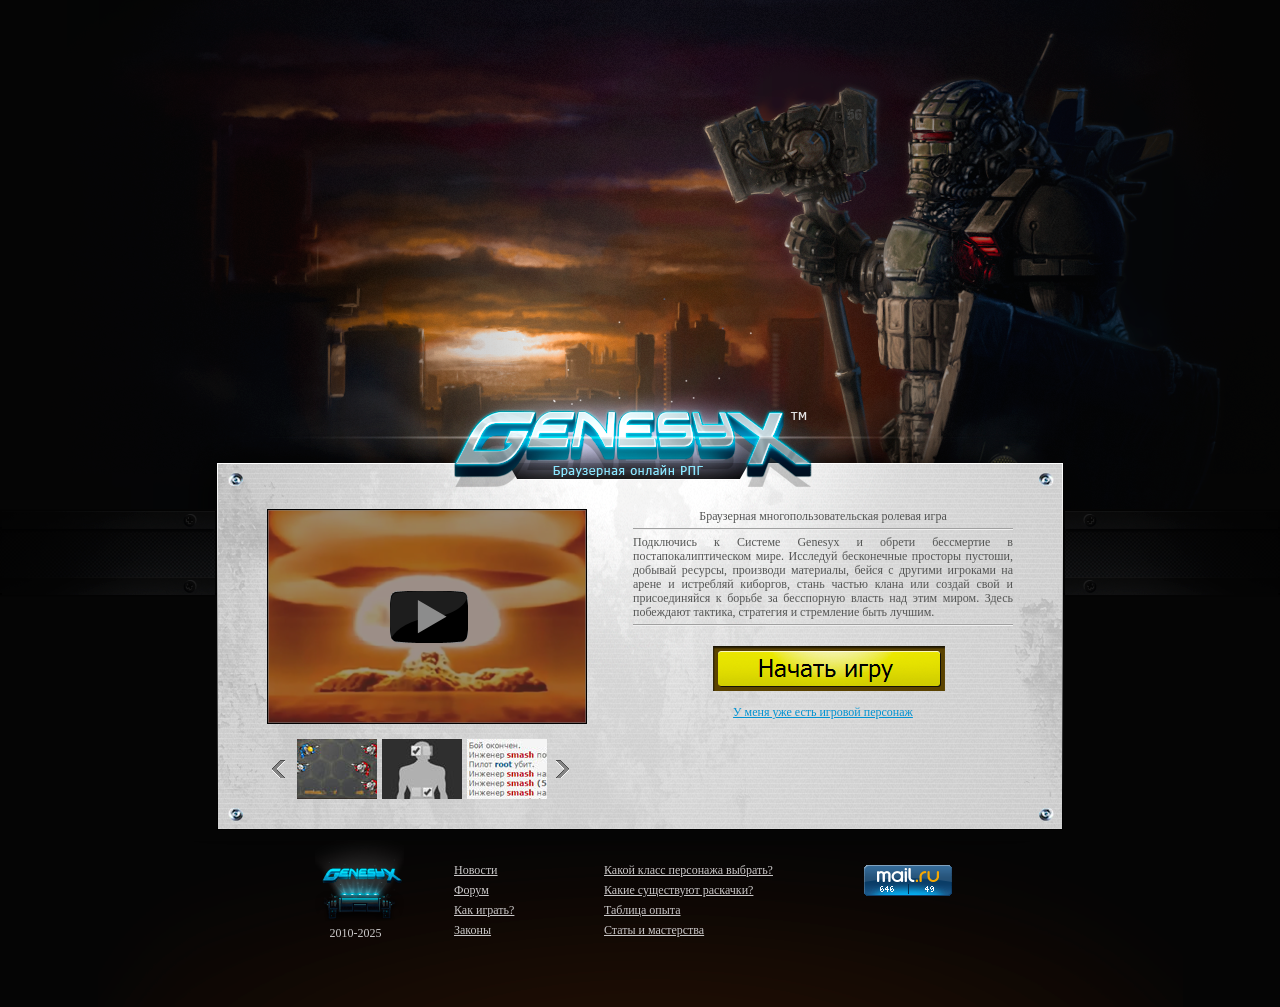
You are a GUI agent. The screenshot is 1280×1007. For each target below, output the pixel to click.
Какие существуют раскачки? (678, 890)
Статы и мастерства (654, 930)
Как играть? (484, 910)
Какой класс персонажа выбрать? (688, 870)
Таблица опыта (642, 910)
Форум (471, 890)
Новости (476, 870)
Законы (472, 930)
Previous (284, 769)
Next (558, 769)
